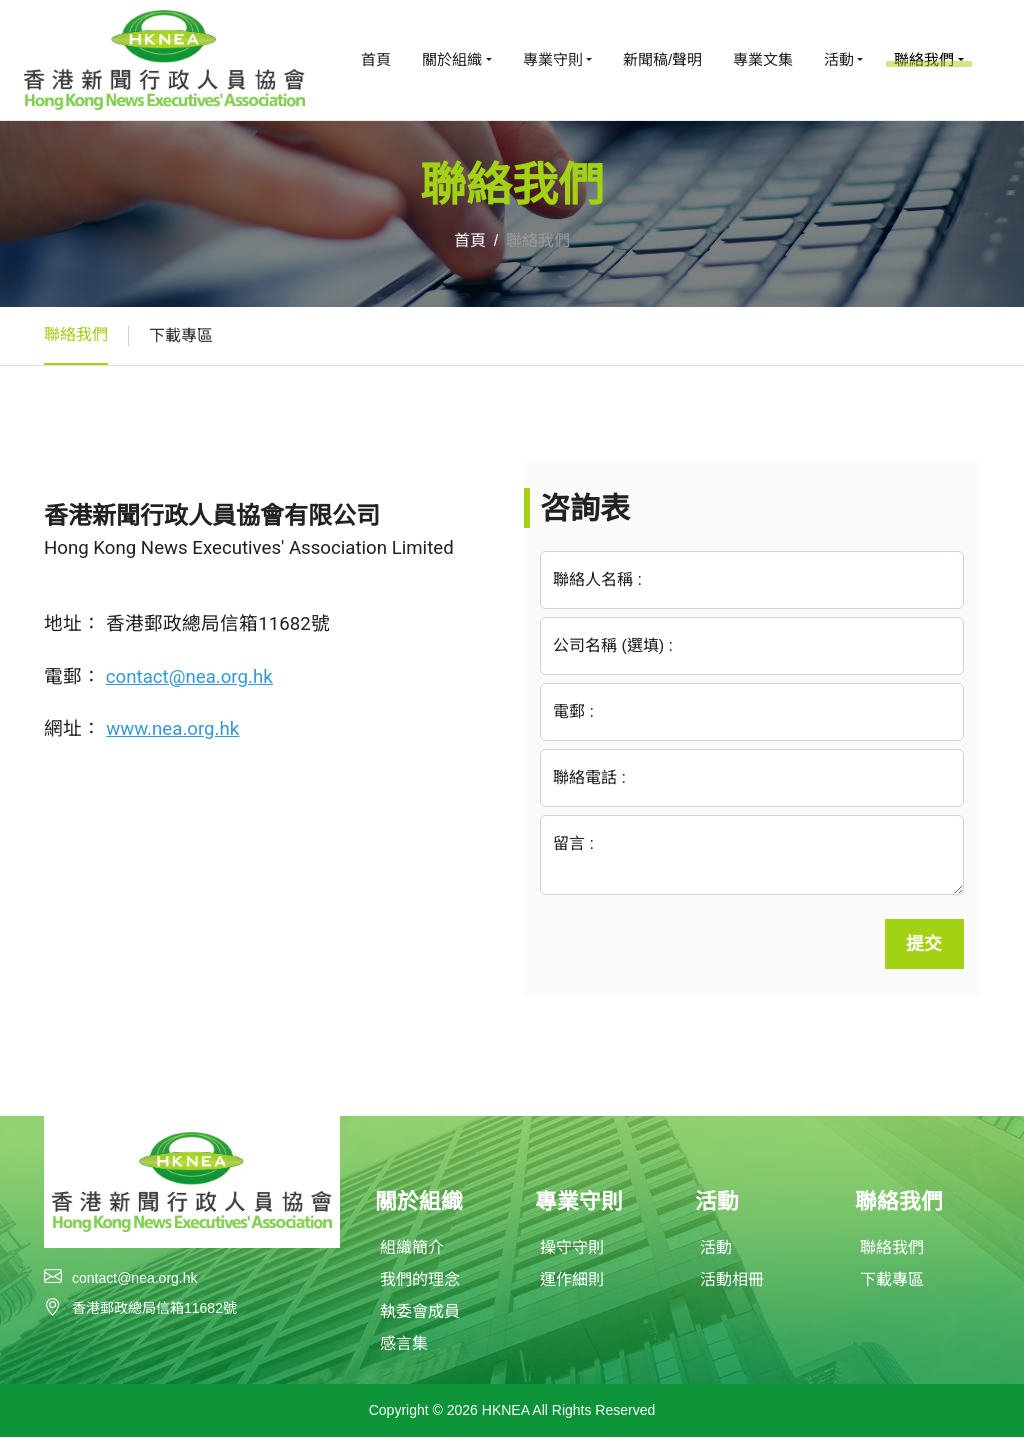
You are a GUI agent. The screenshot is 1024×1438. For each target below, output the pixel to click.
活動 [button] (839, 59)
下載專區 (181, 335)
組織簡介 (412, 1248)
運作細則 (572, 1280)
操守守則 (572, 1248)
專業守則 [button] (553, 59)
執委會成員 (420, 1312)
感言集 (404, 1344)
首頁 (376, 59)
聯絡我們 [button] (924, 59)
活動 (716, 1248)
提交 (924, 944)
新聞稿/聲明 (662, 59)
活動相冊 (732, 1280)
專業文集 (763, 59)
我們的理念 (420, 1280)
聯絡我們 (76, 334)
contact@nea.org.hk (135, 1278)
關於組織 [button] (452, 59)
